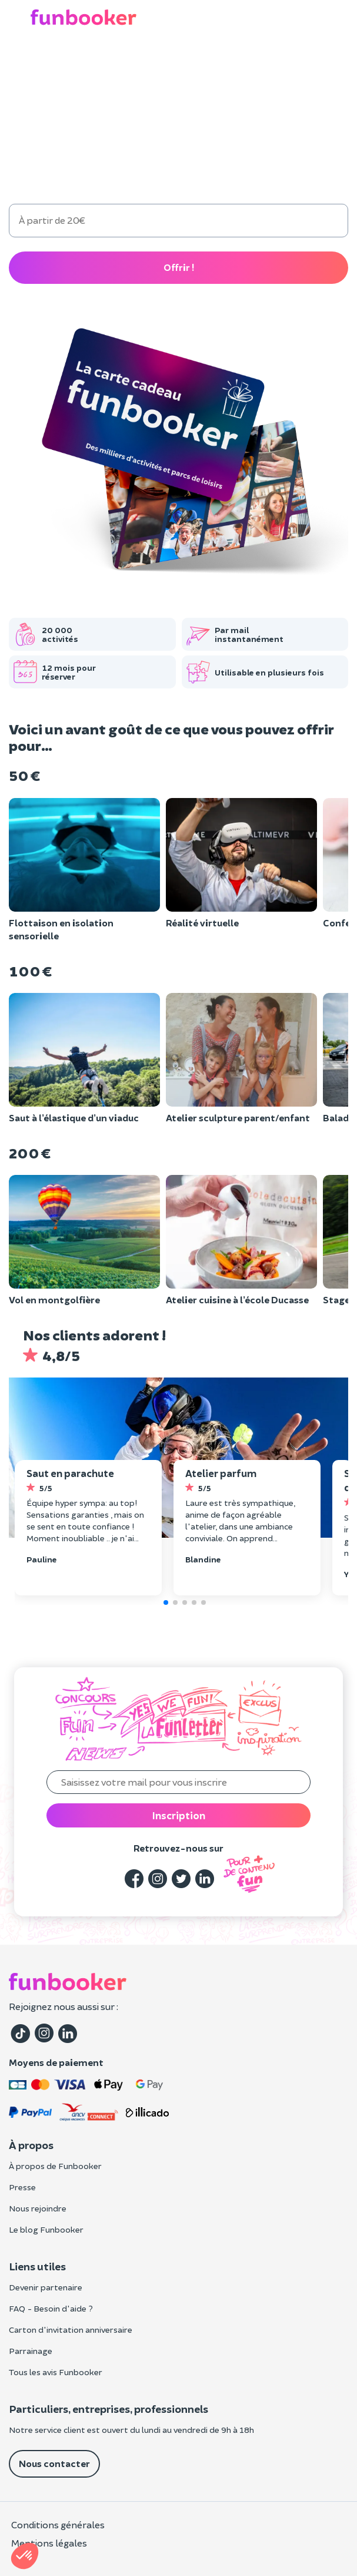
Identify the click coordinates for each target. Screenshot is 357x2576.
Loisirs (24, 63)
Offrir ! (179, 267)
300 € (305, 177)
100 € (133, 177)
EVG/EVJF (228, 63)
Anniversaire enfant (146, 63)
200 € (219, 177)
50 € (47, 177)
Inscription (178, 1815)
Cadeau (69, 62)
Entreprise (289, 63)
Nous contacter (54, 2463)
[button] (340, 18)
